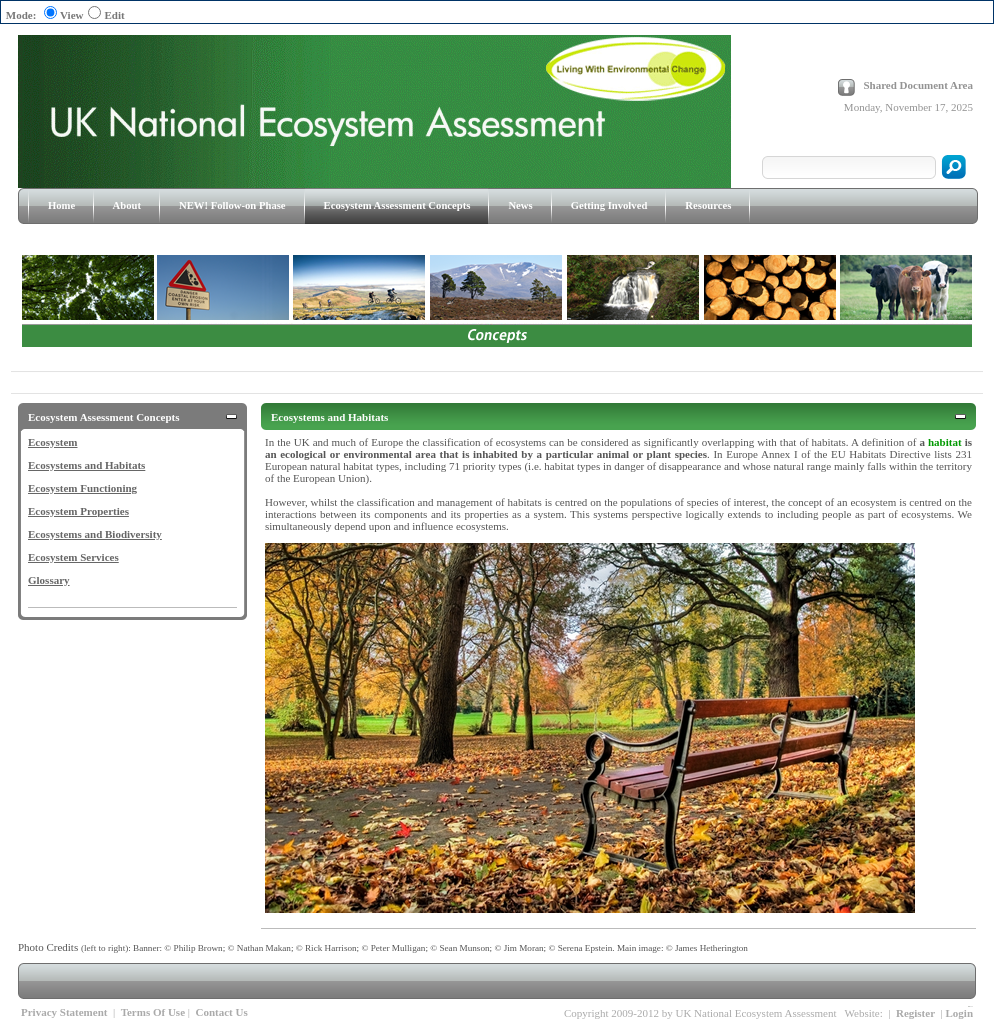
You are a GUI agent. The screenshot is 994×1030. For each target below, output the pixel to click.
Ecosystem (53, 442)
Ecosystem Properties (78, 511)
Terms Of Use (153, 1012)
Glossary (49, 580)
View (71, 15)
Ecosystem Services (73, 557)
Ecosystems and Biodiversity (95, 534)
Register (915, 1013)
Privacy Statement (64, 1012)
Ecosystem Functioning (82, 488)
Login (959, 1013)
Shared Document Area (918, 85)
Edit (114, 15)
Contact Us (221, 1012)
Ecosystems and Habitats (86, 465)
